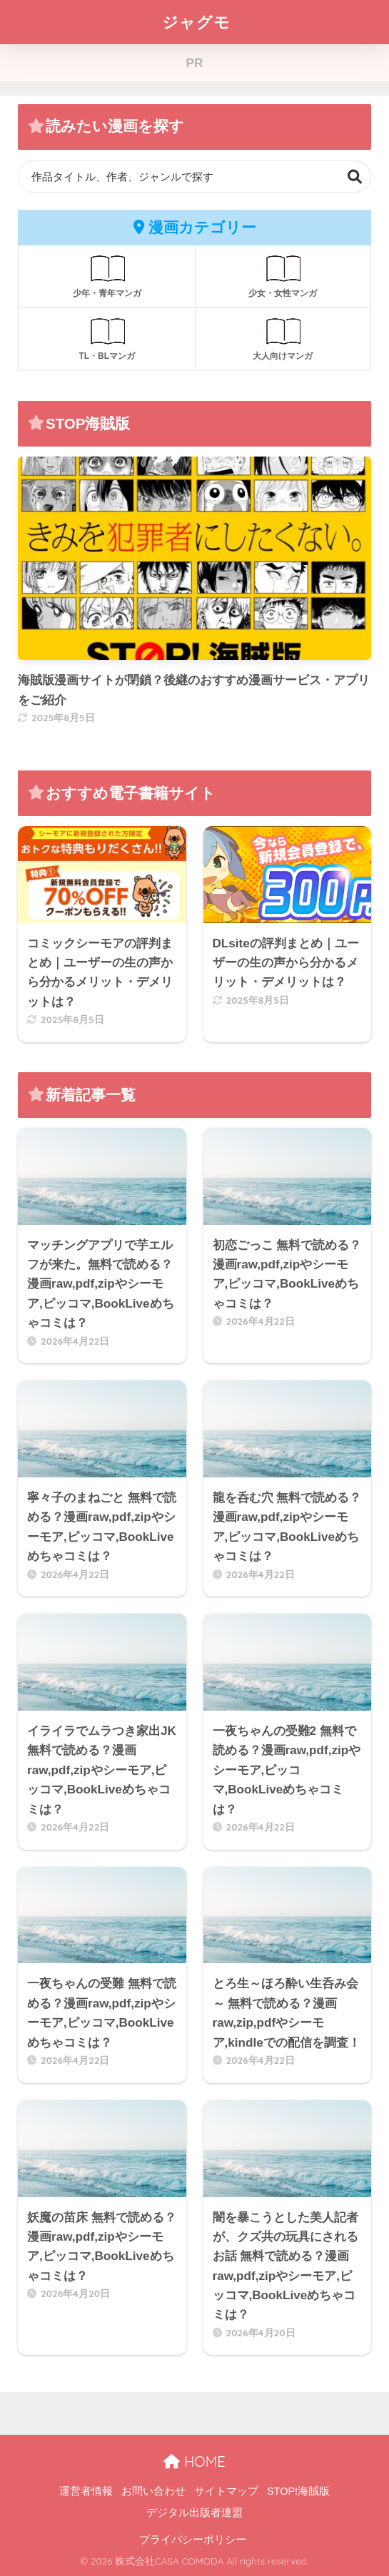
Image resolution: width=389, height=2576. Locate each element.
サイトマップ (226, 2491)
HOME (194, 2461)
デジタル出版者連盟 (194, 2512)
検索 (355, 177)
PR (194, 63)
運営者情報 (86, 2491)
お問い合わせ (153, 2491)
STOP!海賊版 (298, 2491)
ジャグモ (196, 21)
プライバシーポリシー (192, 2539)
